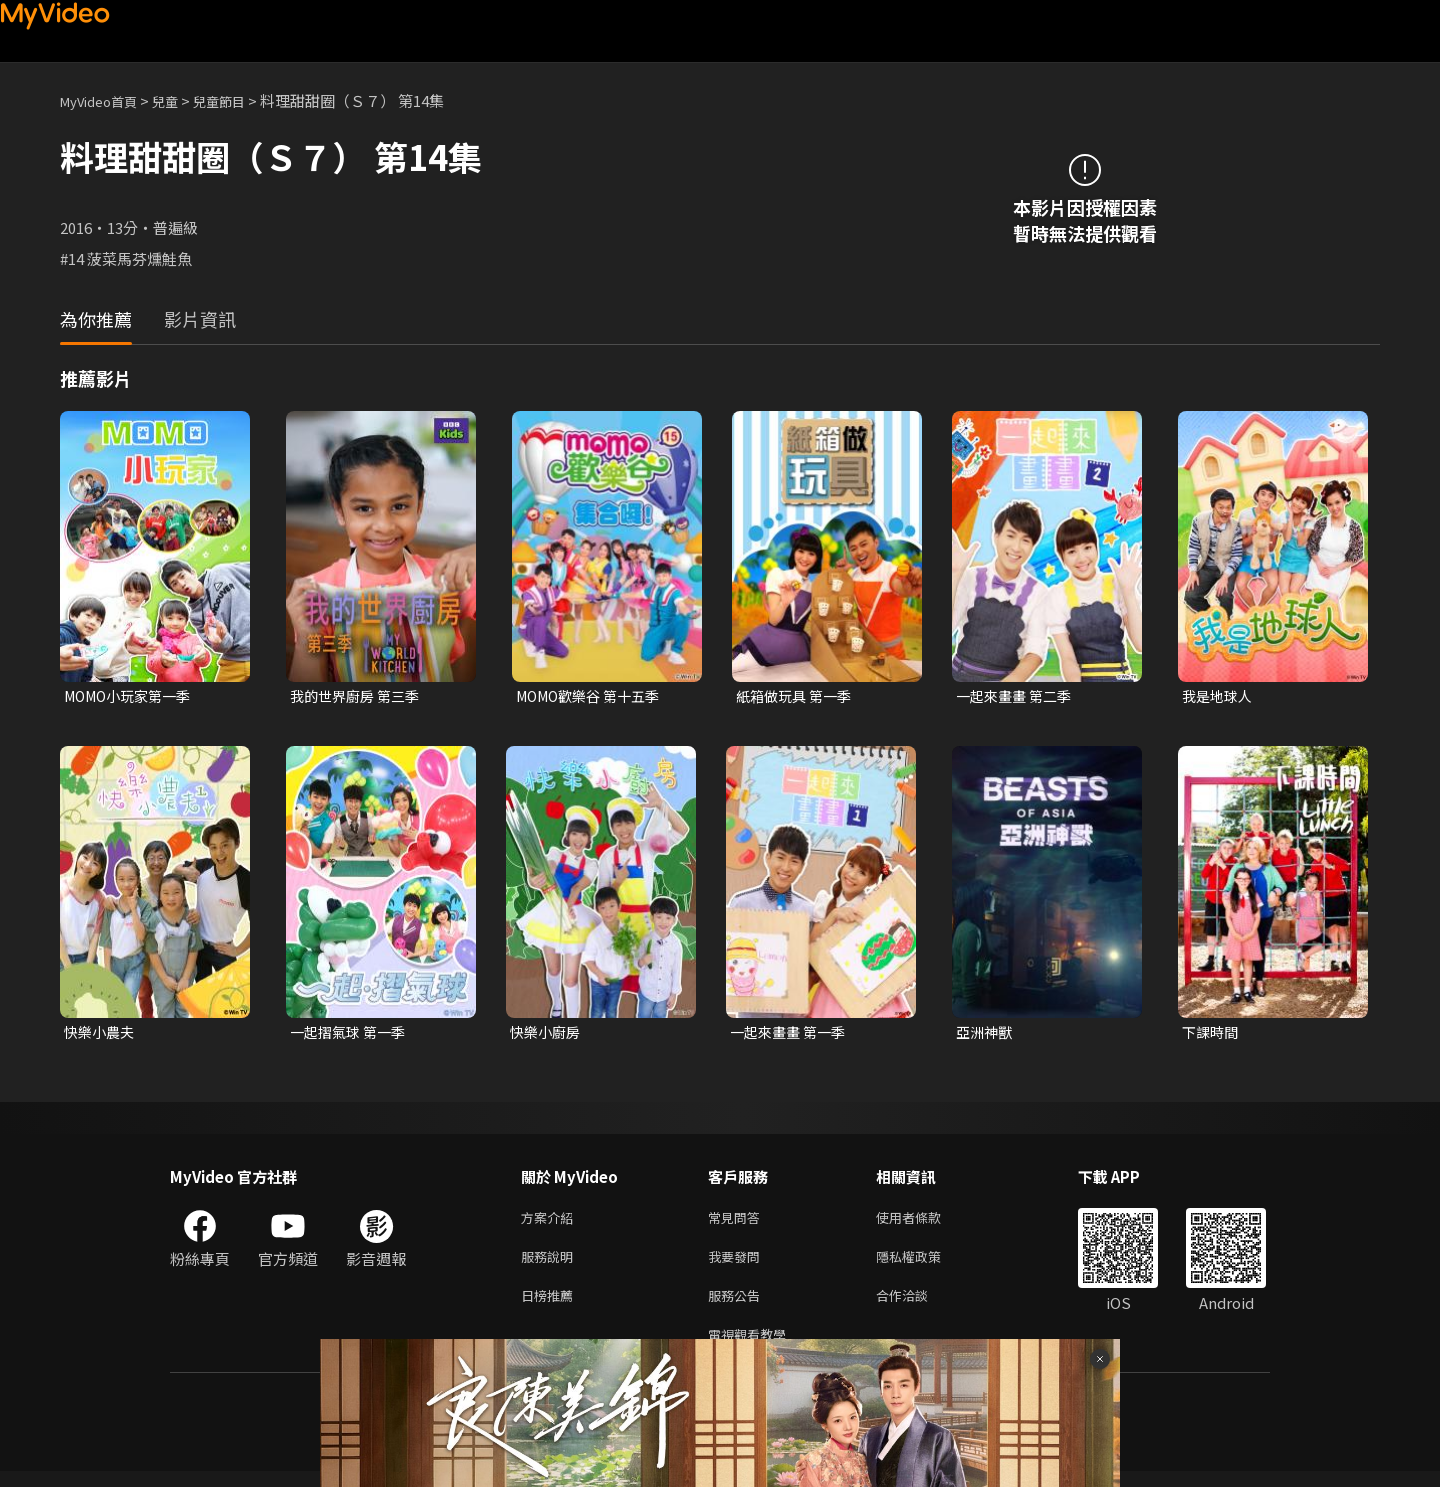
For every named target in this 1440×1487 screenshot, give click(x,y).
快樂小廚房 (547, 1034)
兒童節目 (241, 100)
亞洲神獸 (986, 1034)
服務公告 (738, 1306)
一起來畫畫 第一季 (791, 1034)
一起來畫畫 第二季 (1017, 696)
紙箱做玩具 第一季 (797, 696)
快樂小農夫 (101, 1034)
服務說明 (551, 1264)
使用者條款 (925, 1222)
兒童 (181, 100)
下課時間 (1212, 1034)
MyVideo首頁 (105, 100)
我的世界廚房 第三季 (359, 696)
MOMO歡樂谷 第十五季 (594, 696)
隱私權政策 (925, 1264)
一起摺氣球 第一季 (351, 1034)
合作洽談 (918, 1306)
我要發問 (738, 1264)
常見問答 (738, 1222)
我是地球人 (1219, 696)
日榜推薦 (551, 1306)
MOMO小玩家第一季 (133, 696)
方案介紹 (551, 1222)
